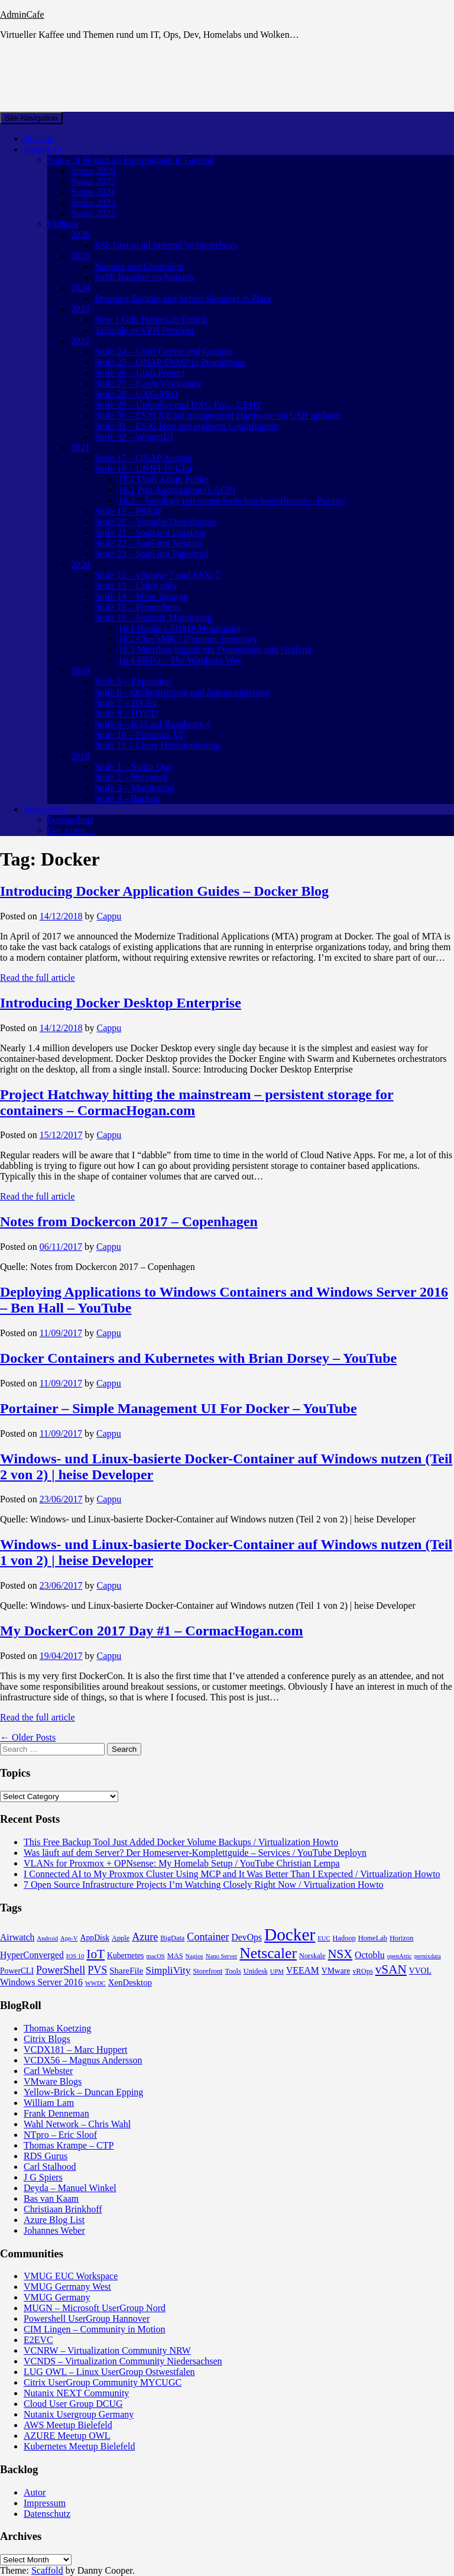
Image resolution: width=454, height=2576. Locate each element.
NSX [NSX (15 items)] (340, 1954)
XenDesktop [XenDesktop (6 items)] (130, 1982)
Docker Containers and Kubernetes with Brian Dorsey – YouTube (198, 1358)
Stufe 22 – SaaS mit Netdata (148, 543)
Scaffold (47, 2570)
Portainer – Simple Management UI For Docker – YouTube (178, 1408)
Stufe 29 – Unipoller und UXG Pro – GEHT (178, 405)
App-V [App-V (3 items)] (69, 1938)
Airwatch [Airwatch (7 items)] (17, 1937)
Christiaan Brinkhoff (63, 2209)
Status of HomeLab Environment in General (131, 160)
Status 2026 (93, 171)
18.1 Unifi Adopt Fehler (163, 479)
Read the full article (37, 978)
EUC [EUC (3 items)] (323, 1938)
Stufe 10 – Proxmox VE (140, 735)
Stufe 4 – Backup (127, 798)
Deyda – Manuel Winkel (70, 2188)
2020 (80, 564)
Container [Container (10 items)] (208, 1937)
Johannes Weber (54, 2230)
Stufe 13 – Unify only (136, 586)
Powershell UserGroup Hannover (87, 2318)
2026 (80, 234)
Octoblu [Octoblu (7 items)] (370, 1955)
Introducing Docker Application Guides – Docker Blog (164, 891)
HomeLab (42, 149)
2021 (80, 447)
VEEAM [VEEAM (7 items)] (302, 1970)
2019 (80, 671)
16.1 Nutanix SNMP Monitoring (179, 628)
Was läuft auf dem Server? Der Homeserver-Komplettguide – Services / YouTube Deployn (195, 1853)
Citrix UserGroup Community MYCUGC (102, 2382)
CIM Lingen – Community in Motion (95, 2329)
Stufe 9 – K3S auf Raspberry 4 (152, 724)
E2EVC (38, 2340)
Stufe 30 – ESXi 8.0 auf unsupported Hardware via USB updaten (217, 415)
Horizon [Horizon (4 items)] (401, 1938)
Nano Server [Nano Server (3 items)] (222, 1956)
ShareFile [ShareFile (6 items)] (126, 1970)
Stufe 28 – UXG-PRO (136, 394)
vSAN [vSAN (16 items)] (391, 1969)
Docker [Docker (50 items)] (289, 1934)
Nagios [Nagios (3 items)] (194, 1956)
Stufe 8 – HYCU (126, 713)
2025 (80, 256)
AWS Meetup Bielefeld (68, 2425)
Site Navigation (31, 118)
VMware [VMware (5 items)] (336, 1970)
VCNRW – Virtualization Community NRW (107, 2350)
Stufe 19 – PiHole (128, 511)
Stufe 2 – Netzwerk (131, 777)
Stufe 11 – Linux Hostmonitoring (157, 745)
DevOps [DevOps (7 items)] (247, 1937)
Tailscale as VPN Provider (144, 330)
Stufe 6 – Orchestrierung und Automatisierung (182, 692)
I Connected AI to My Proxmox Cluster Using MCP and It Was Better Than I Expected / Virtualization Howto (232, 1874)
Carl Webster (48, 2071)
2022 (80, 341)
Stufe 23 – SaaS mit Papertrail (152, 554)
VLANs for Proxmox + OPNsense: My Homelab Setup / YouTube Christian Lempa (182, 1863)
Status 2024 (93, 192)
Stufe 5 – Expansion (133, 681)
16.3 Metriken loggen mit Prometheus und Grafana (215, 649)
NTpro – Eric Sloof (60, 2135)
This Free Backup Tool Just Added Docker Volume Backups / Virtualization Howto (181, 1842)
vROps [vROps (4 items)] (362, 1971)
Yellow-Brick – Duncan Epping (83, 2092)
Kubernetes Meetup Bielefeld (79, 2446)
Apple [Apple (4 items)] (120, 1938)
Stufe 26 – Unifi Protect (140, 373)
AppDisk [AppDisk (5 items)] (94, 1937)
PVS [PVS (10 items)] (97, 1970)
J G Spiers (43, 2177)
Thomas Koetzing (57, 2028)
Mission (39, 139)
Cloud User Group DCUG (73, 2404)
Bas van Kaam (51, 2198)
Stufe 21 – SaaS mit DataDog (150, 532)
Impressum (45, 809)
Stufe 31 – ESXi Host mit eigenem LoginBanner (186, 426)
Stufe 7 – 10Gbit (126, 703)
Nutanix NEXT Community (76, 2393)
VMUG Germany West (67, 2287)
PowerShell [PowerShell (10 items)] (60, 1970)
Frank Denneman (56, 2113)
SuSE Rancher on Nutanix (144, 277)
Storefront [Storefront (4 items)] (208, 1971)
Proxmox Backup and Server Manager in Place (183, 298)
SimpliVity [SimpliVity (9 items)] (167, 1970)
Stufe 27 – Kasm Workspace (148, 383)
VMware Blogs (53, 2081)
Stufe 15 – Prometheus (137, 607)
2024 (80, 288)
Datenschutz (70, 820)
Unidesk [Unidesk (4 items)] (256, 1971)
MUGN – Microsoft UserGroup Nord (95, 2308)
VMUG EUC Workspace (71, 2276)
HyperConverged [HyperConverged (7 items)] (32, 1955)
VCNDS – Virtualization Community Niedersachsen (123, 2361)
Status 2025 (93, 181)
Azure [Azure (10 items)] (145, 1937)
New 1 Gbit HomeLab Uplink (151, 320)
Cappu (109, 916)
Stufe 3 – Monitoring (134, 788)
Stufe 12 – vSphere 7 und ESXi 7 (157, 575)
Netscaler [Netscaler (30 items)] (268, 1953)
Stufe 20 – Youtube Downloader (155, 522)
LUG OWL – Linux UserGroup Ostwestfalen (109, 2372)
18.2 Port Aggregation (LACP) (176, 490)
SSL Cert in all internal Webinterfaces (166, 245)
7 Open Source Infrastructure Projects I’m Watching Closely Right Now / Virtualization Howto (204, 1885)
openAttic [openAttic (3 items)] (399, 1956)
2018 (80, 756)
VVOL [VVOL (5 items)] (420, 1970)
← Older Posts (28, 1737)
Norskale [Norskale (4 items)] (312, 1956)
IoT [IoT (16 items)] (95, 1954)
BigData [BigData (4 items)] (172, 1938)
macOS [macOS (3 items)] (155, 1956)
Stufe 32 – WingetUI (134, 437)
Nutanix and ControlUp (139, 266)
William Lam (49, 2103)
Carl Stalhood (50, 2167)
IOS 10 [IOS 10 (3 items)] (75, 1956)
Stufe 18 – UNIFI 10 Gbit (143, 469)
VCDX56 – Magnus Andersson (83, 2060)
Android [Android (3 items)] (47, 1938)
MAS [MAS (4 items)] (175, 1956)
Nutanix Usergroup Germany (79, 2414)
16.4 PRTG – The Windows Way (180, 660)
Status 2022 (93, 213)
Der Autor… (71, 830)
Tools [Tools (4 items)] (233, 1971)
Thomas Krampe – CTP (69, 2145)
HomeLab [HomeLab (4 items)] (372, 1938)
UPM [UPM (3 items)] (277, 1971)
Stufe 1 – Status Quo (134, 767)
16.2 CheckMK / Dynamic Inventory (188, 639)
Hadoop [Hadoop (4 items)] (344, 1938)
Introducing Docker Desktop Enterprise (120, 1002)
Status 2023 (93, 202)
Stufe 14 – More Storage (141, 596)
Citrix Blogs (47, 2039)
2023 (80, 309)
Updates (62, 224)
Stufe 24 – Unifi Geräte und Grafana (164, 351)
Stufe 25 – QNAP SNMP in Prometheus (170, 362)
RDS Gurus (45, 2156)
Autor (35, 2492)
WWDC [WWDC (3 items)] (95, 1983)
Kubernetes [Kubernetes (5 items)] (125, 1955)
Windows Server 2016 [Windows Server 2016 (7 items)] (41, 1982)
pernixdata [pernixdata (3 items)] (427, 1956)
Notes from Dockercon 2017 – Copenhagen (129, 1221)
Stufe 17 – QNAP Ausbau (143, 458)
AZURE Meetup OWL (67, 2436)
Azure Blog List (54, 2220)
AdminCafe (22, 14)
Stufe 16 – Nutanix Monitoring (153, 618)
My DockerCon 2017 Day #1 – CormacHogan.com (151, 1630)
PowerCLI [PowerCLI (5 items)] (17, 1970)
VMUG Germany (57, 2297)
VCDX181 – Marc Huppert (76, 2049)
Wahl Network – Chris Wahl (77, 2124)
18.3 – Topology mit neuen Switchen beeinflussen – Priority (232, 500)
